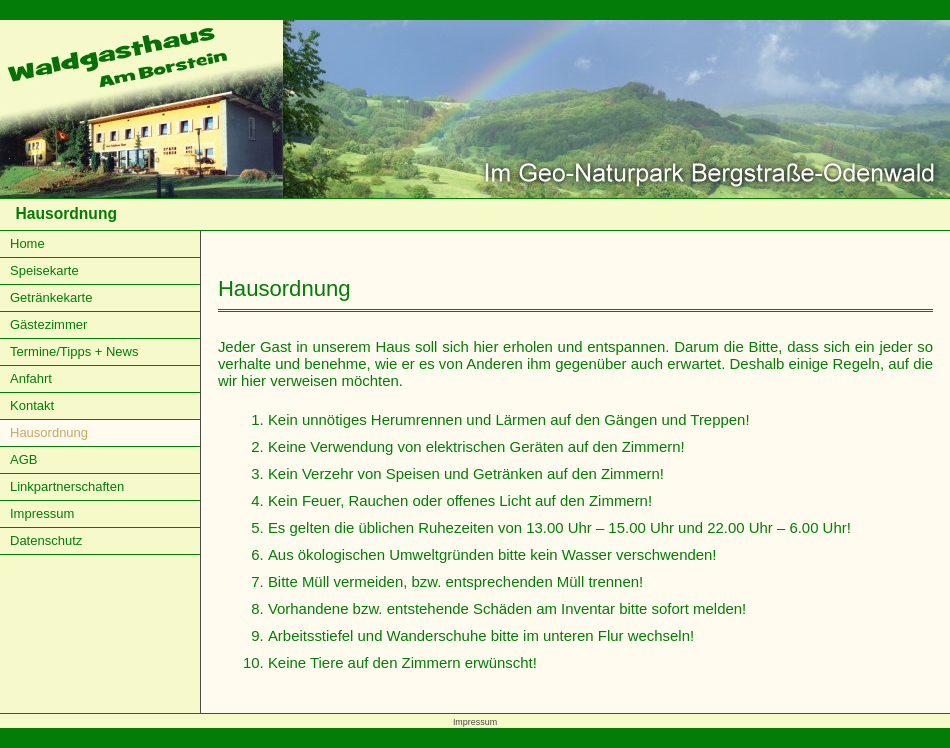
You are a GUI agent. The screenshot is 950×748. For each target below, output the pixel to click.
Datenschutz (46, 540)
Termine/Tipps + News (74, 351)
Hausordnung (49, 432)
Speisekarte (44, 270)
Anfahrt (31, 378)
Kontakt (32, 405)
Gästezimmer (48, 324)
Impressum (42, 513)
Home (27, 243)
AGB (23, 459)
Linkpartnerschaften (67, 486)
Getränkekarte (51, 297)
